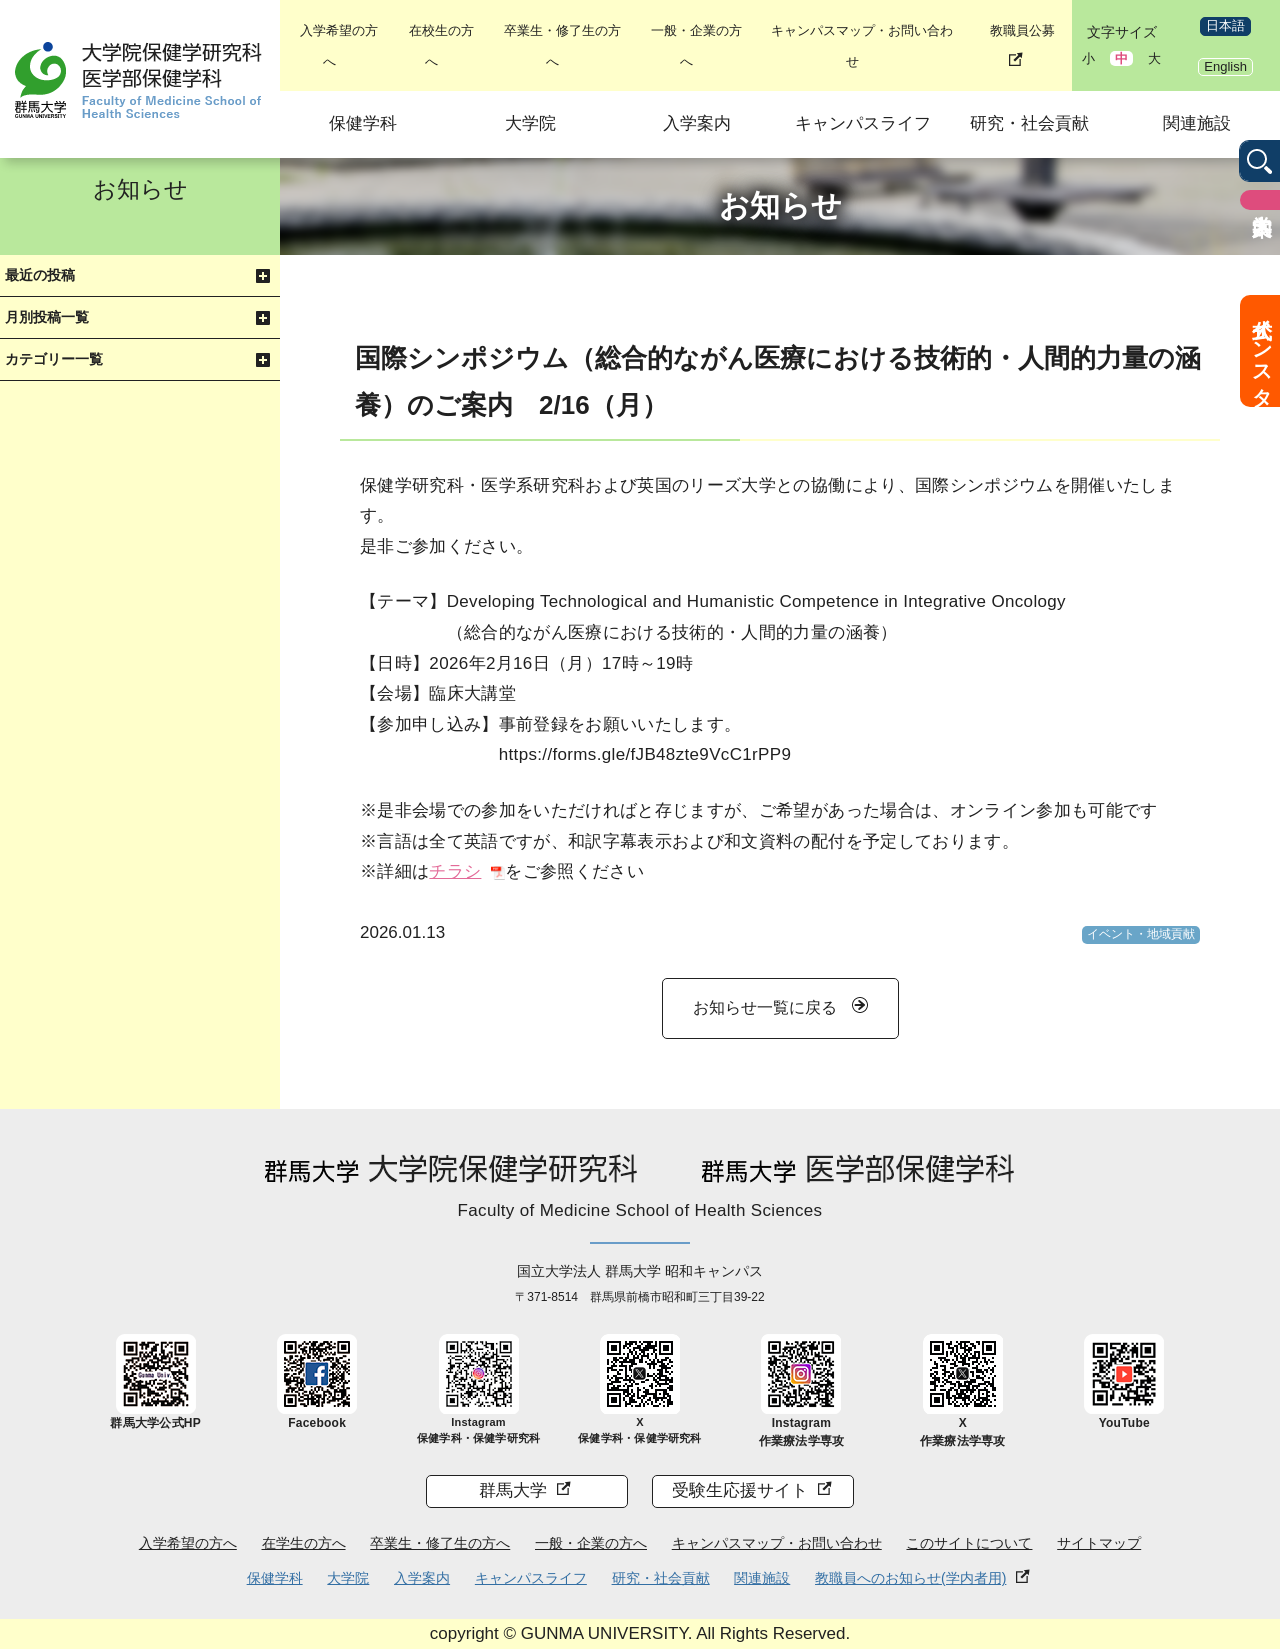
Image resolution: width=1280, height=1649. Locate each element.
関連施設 (1197, 123)
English (1225, 66)
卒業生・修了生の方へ (440, 1543)
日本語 (1225, 25)
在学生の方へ (304, 1543)
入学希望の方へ (188, 1543)
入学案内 (697, 123)
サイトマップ (1099, 1543)
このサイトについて (969, 1543)
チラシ (455, 871)
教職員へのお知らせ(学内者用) (910, 1578)
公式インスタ (1262, 351)
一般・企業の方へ (591, 1543)
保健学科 (363, 123)
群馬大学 (513, 1490)
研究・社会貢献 (1029, 123)
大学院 (530, 123)
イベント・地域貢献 (1141, 934)
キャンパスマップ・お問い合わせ (777, 1543)
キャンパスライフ (863, 123)
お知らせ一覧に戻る (765, 1007)
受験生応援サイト (740, 1490)
